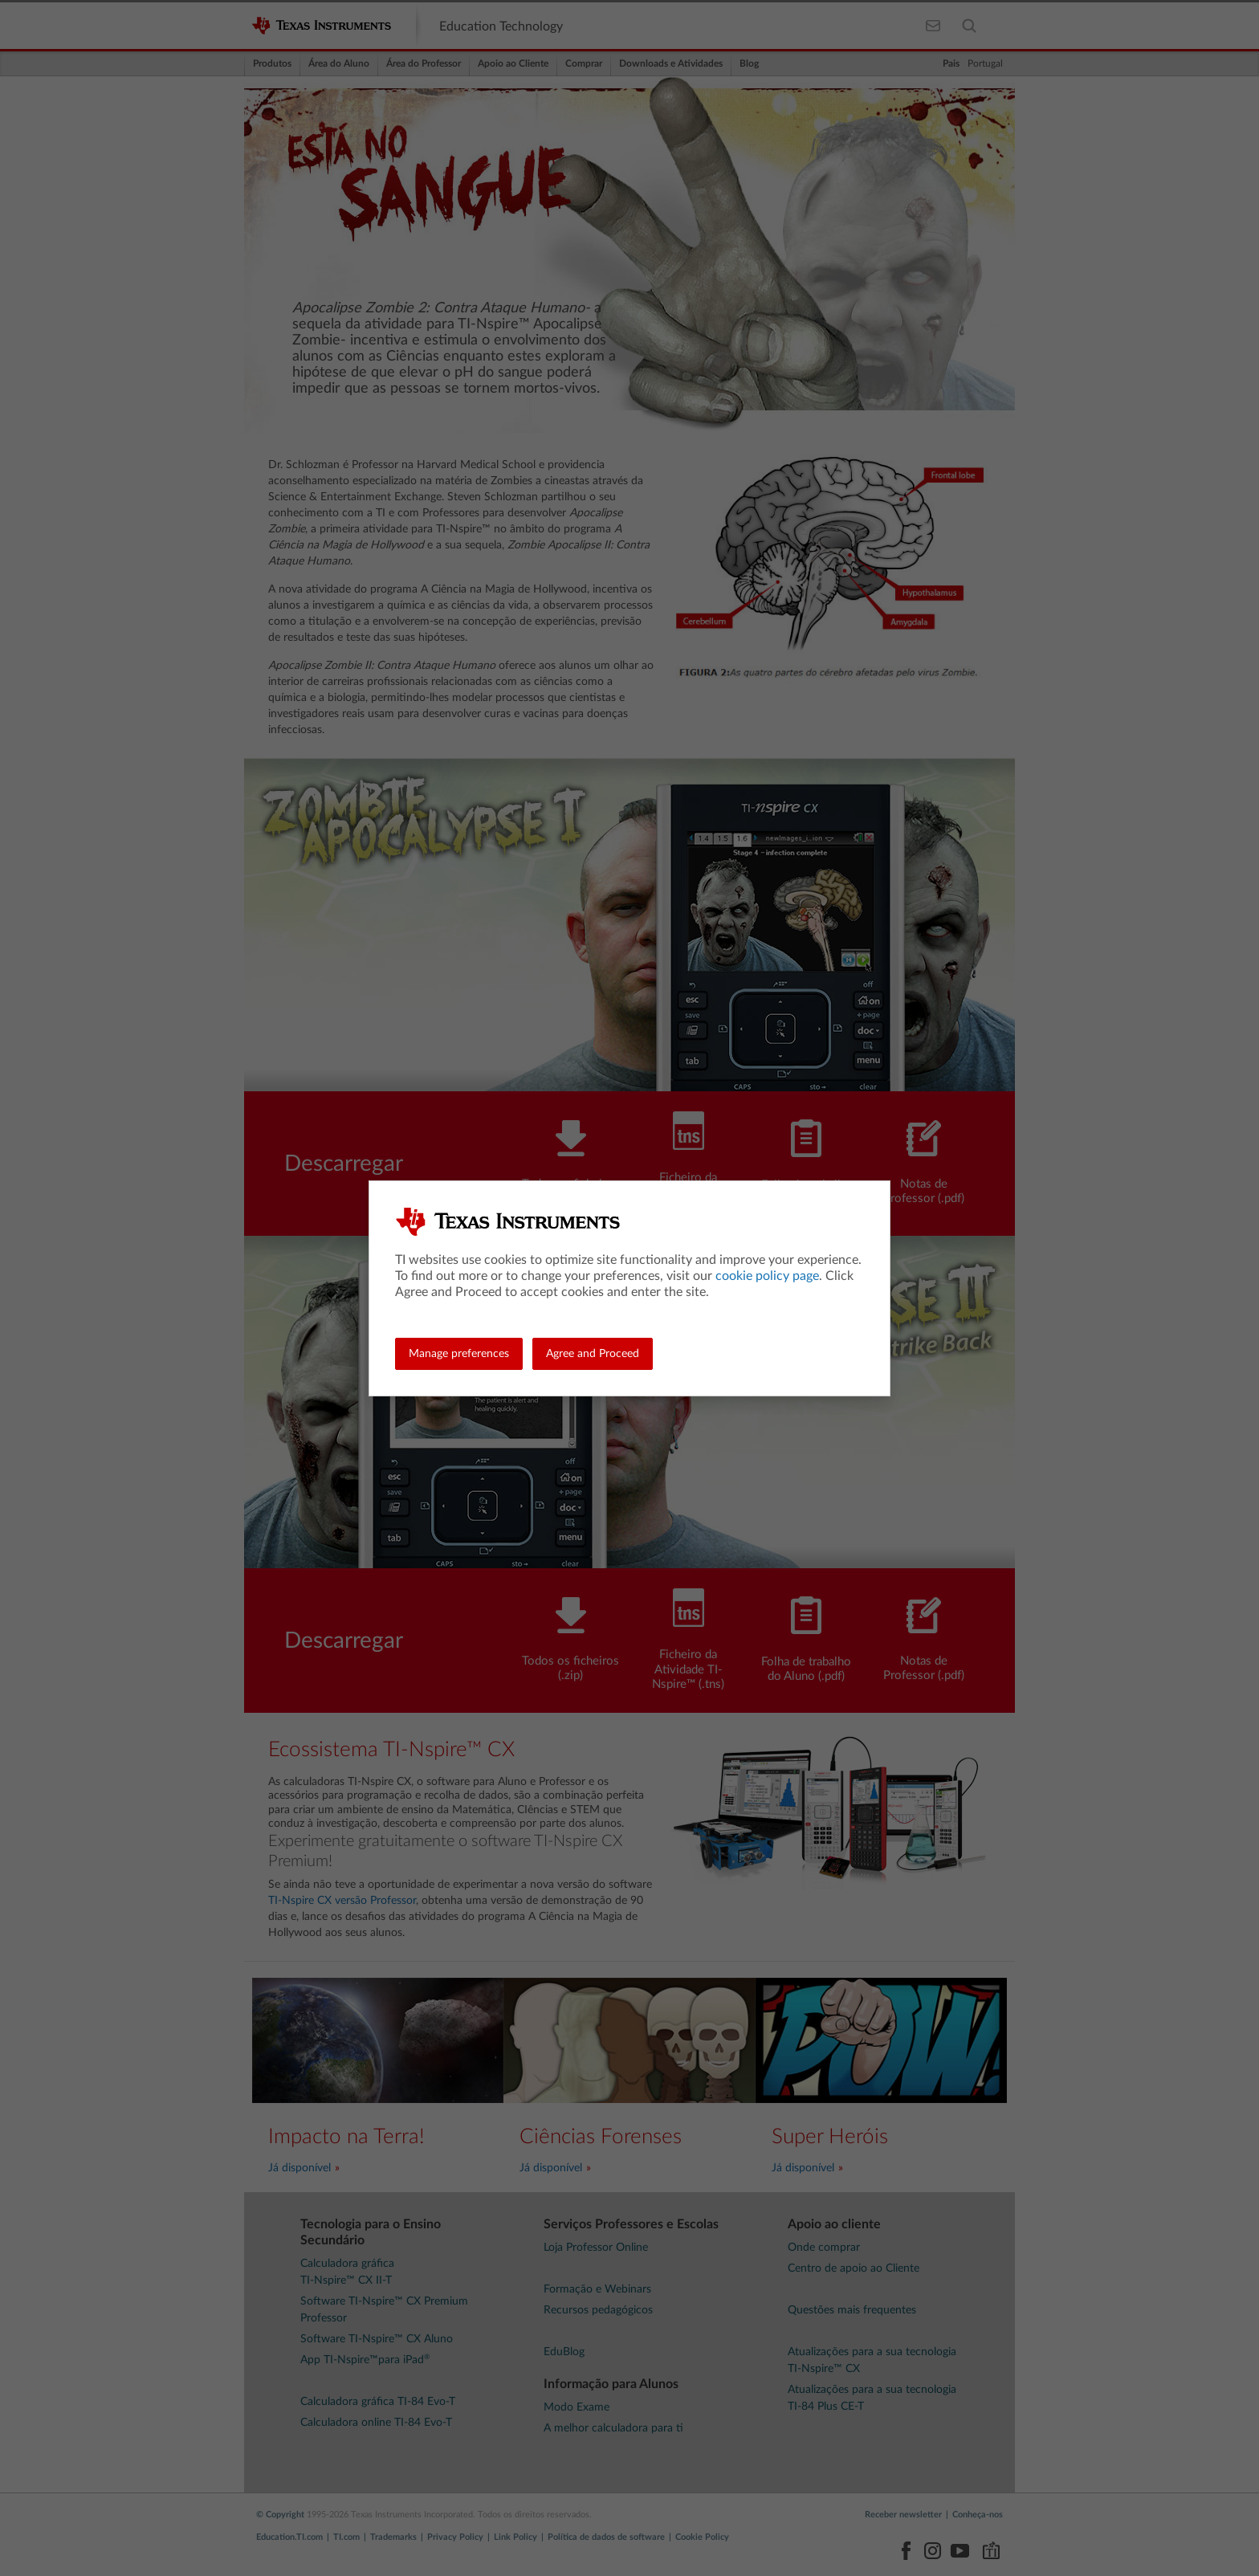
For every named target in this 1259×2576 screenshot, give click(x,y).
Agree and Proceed (592, 1353)
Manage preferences (459, 1353)
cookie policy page (767, 1276)
